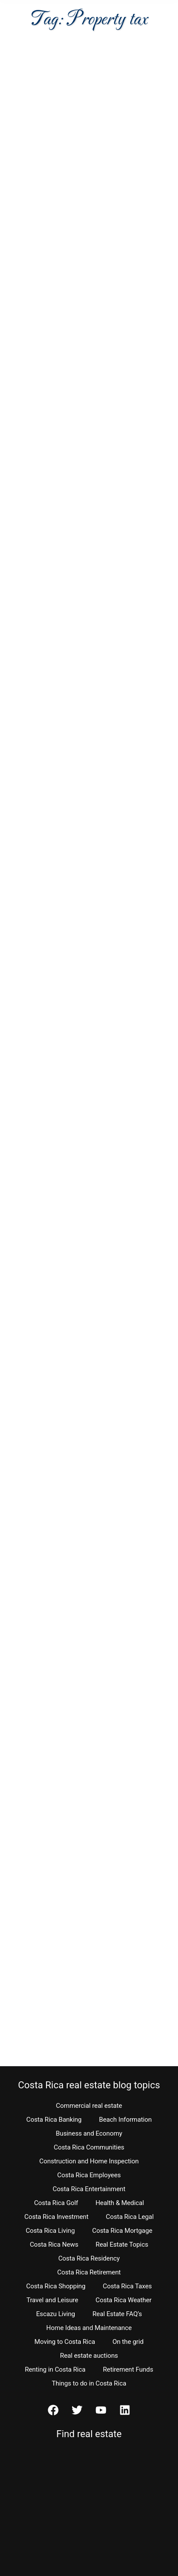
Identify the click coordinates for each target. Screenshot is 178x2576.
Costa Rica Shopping (56, 2286)
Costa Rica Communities (89, 2147)
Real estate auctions (89, 2355)
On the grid (128, 2342)
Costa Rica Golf (56, 2203)
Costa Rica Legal (130, 2217)
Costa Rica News (54, 2244)
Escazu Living (55, 2314)
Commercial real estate (89, 2106)
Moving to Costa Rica (64, 2342)
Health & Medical (120, 2203)
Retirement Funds (128, 2369)
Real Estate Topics (122, 2244)
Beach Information (125, 2119)
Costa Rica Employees (89, 2175)
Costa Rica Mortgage (122, 2231)
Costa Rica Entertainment (89, 2189)
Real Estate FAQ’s (117, 2314)
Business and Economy (89, 2133)
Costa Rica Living (50, 2231)
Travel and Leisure (52, 2300)
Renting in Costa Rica (55, 2369)
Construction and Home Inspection (89, 2161)
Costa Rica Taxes (127, 2286)
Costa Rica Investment (56, 2217)
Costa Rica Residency (89, 2258)
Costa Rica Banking (54, 2119)
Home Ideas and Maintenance (89, 2328)
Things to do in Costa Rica (89, 2383)
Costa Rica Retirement (89, 2272)
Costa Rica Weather (124, 2300)
